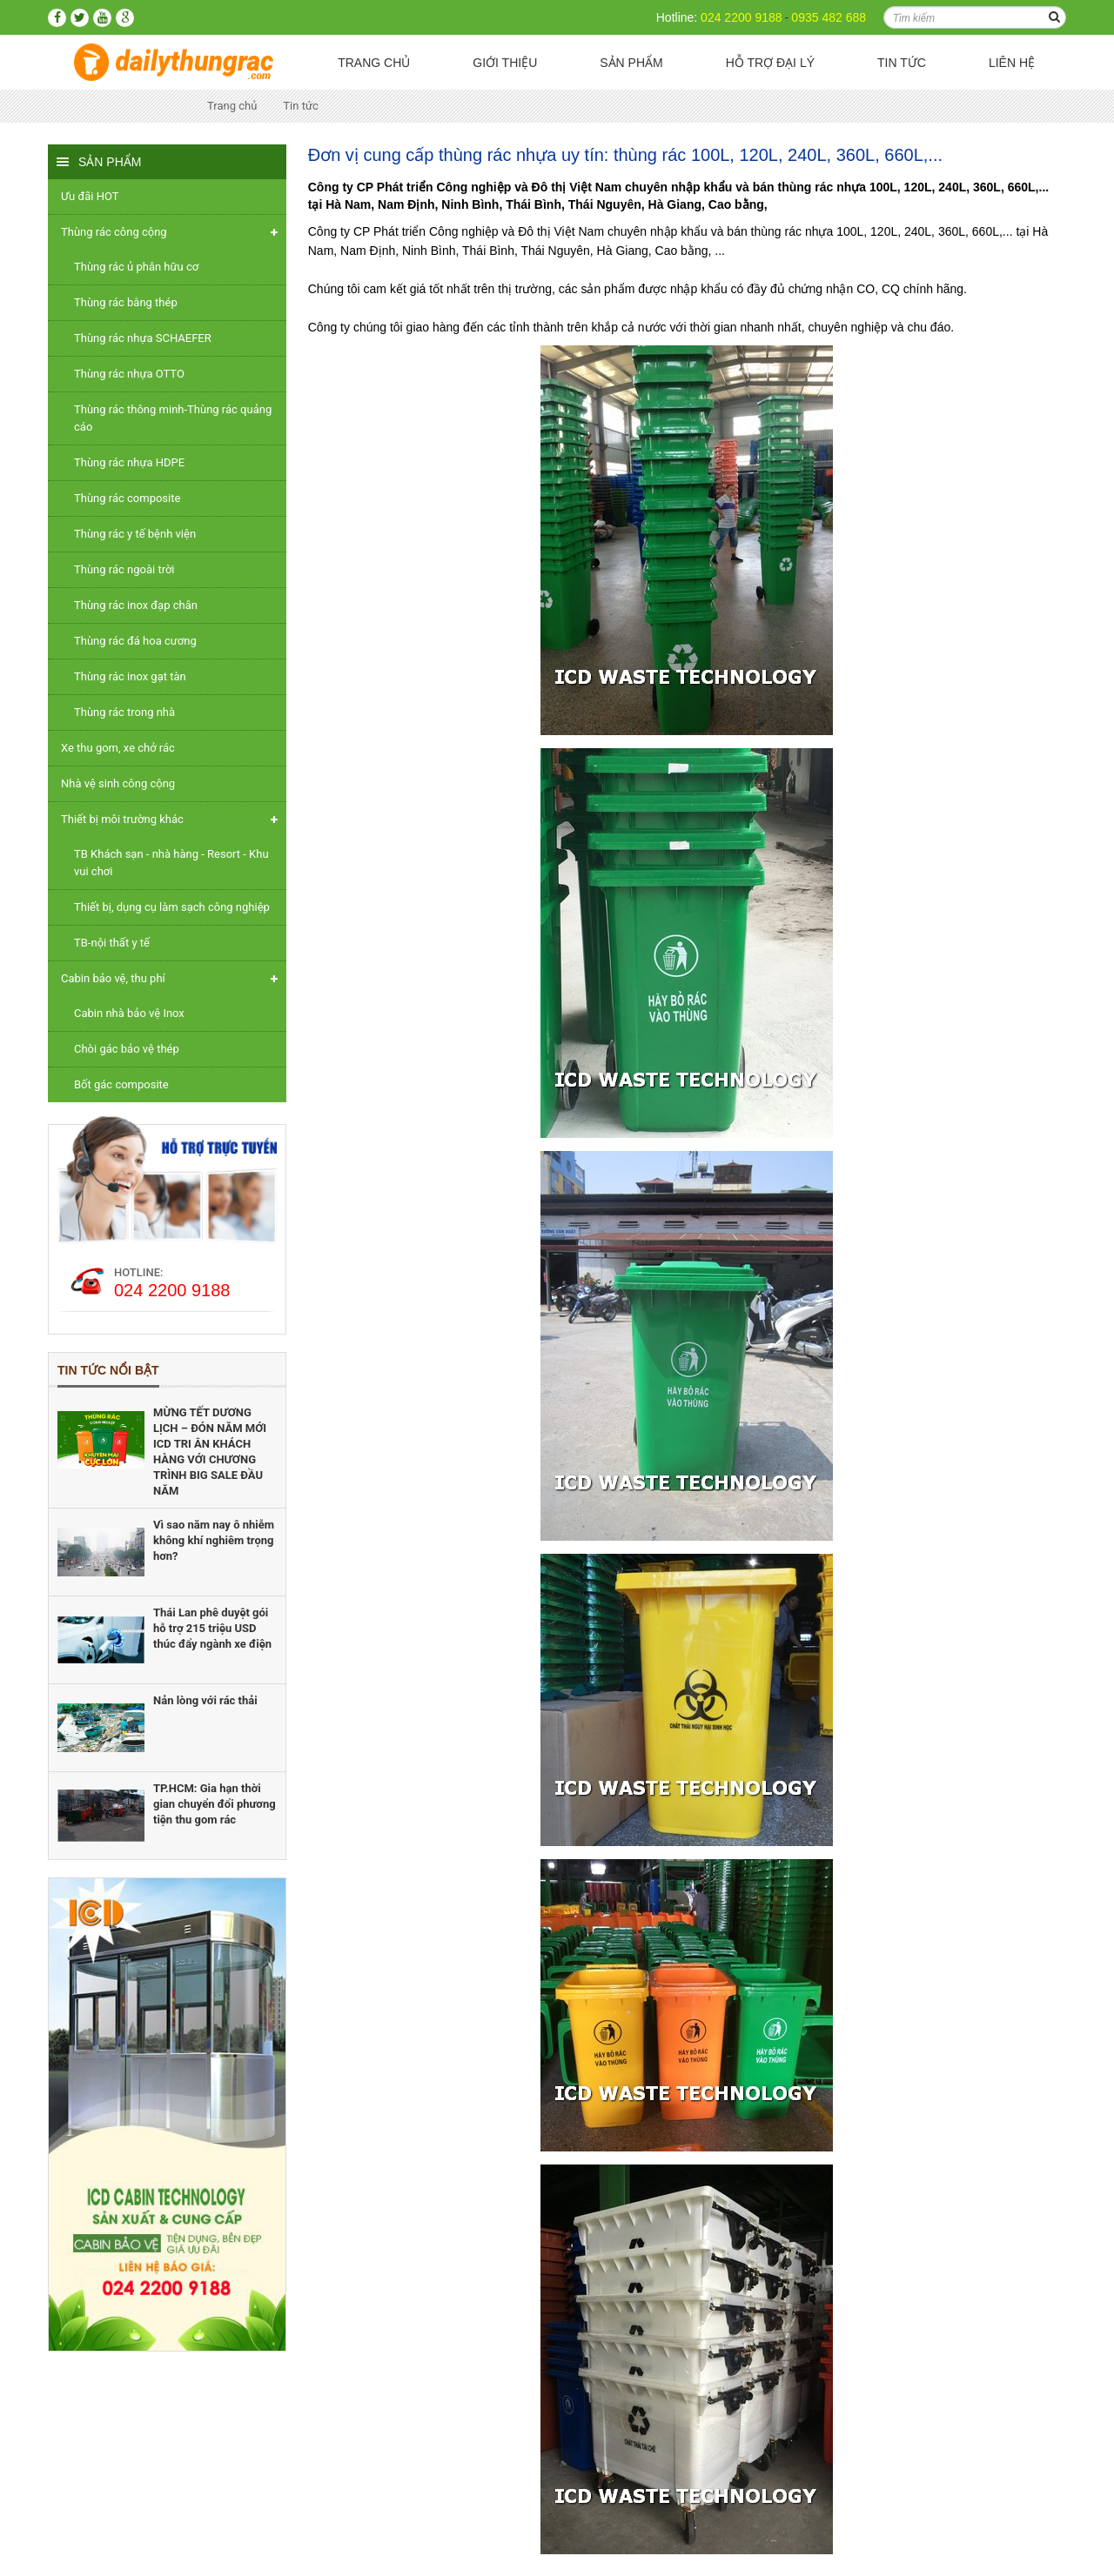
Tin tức (901, 63)
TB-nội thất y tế (112, 942)
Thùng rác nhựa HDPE (129, 462)
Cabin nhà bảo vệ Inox (129, 1013)
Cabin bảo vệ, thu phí (113, 978)
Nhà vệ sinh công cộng (118, 783)
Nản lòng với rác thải (205, 1700)
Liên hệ (1012, 63)
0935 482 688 (828, 17)
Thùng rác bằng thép (126, 302)
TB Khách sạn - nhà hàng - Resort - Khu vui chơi (171, 862)
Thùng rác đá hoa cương (135, 640)
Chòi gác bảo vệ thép (126, 1048)
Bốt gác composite (121, 1084)
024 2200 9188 (741, 17)
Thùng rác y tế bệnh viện (135, 533)
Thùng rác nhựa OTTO (129, 373)
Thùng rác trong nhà (124, 712)
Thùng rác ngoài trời (124, 569)
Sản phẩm (631, 63)
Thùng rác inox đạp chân (136, 605)
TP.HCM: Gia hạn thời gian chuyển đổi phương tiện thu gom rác (214, 1804)
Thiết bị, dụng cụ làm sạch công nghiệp (172, 906)
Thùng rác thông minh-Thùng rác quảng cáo (173, 418)
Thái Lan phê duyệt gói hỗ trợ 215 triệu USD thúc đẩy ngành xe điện (212, 1628)
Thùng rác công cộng (114, 231)
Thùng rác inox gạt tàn (130, 676)
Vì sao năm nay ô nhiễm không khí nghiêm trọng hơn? (213, 1540)
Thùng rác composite (127, 498)
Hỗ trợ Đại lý (770, 63)
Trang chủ (374, 63)
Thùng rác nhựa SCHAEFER (142, 338)
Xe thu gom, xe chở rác (118, 747)
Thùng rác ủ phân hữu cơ (136, 266)
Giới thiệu (505, 63)
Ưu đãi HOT (89, 196)
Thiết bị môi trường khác (122, 819)
